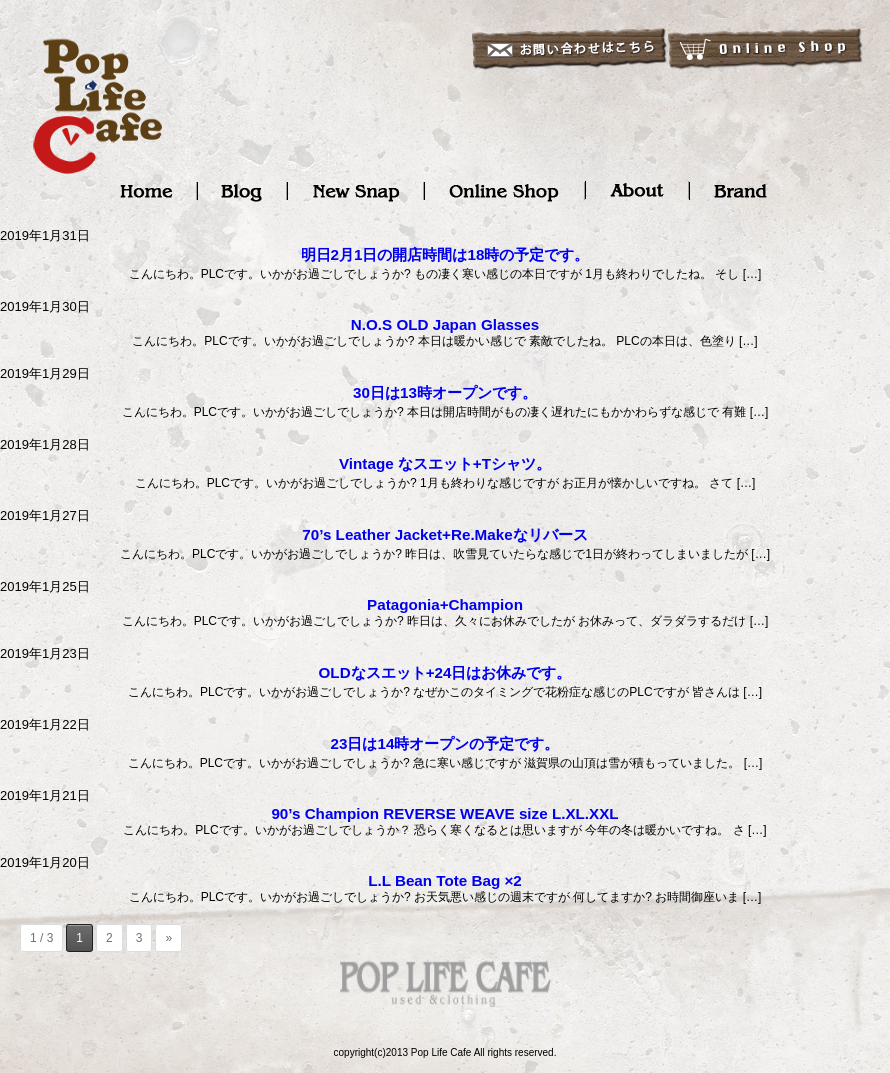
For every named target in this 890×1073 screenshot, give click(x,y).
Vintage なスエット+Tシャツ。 (445, 463)
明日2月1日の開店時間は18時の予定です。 (445, 254)
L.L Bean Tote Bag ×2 (445, 880)
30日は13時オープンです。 (445, 392)
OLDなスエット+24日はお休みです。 (445, 672)
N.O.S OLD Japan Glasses (445, 324)
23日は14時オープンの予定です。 (445, 743)
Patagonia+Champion (445, 604)
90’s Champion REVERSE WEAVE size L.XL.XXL (444, 813)
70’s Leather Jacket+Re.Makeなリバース (444, 534)
